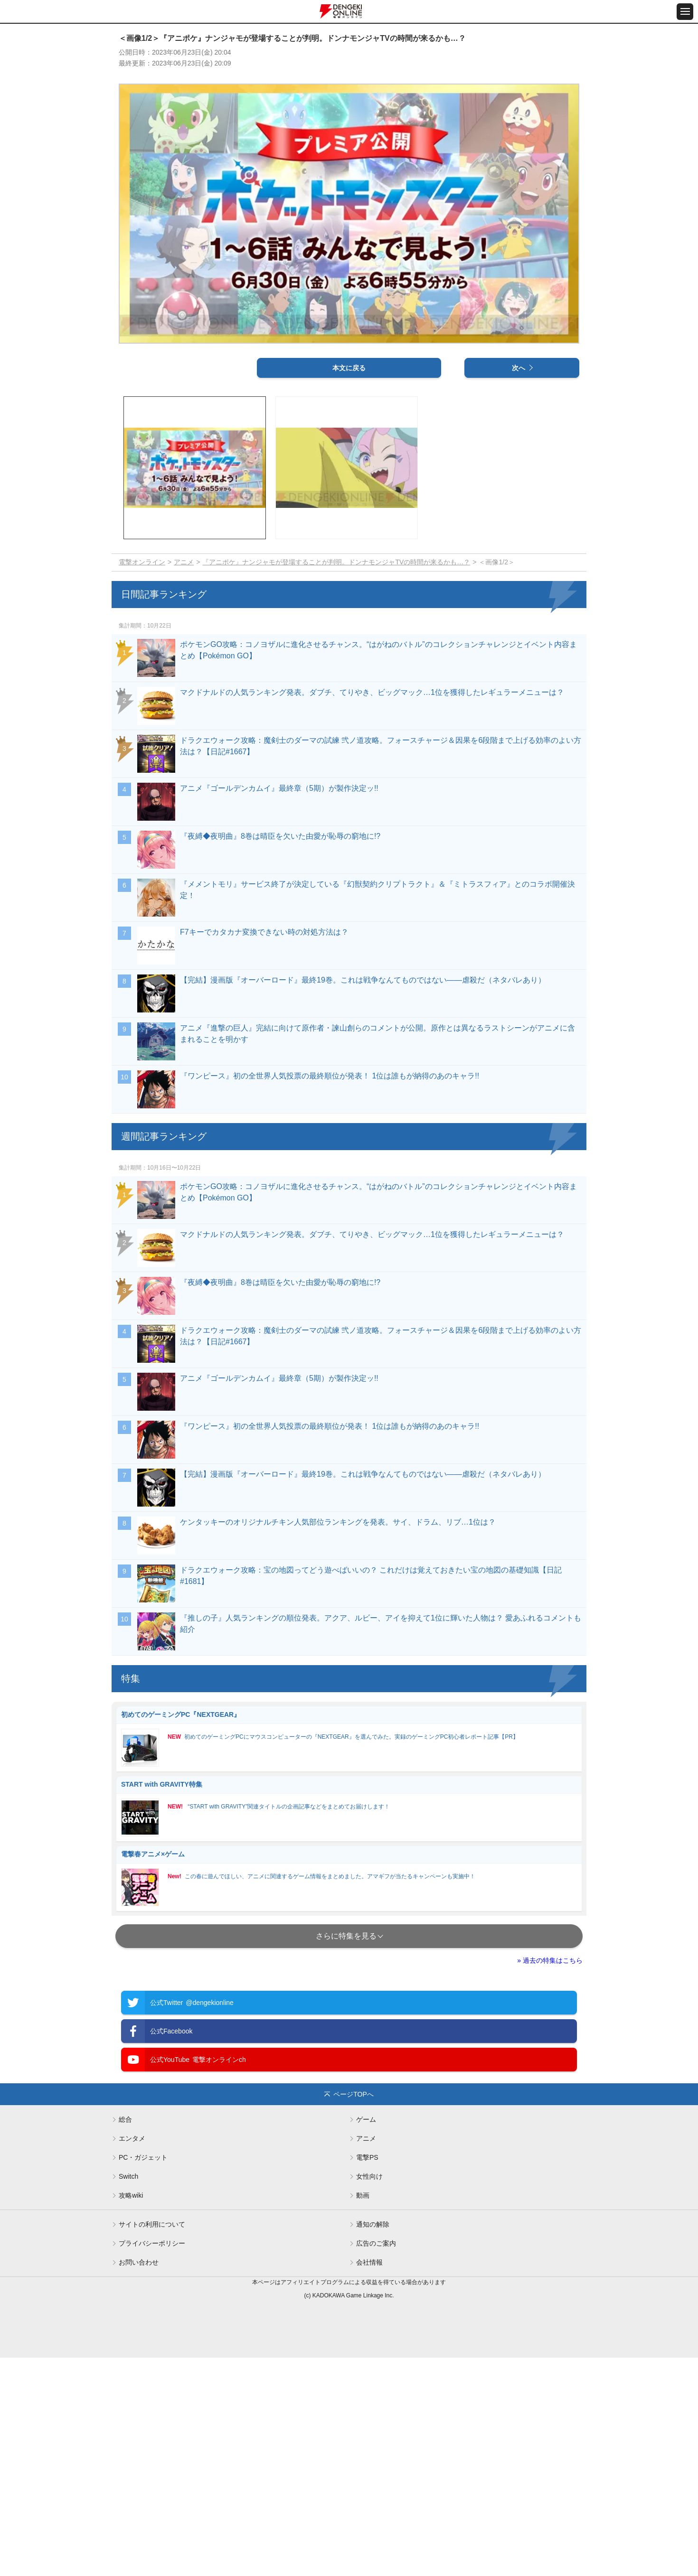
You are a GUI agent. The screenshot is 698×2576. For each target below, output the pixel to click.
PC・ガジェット (143, 2375)
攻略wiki (131, 2413)
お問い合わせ (139, 2480)
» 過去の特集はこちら (550, 2178)
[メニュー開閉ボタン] (685, 11)
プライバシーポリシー (152, 2461)
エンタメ (132, 2357)
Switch (128, 2394)
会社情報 (369, 2480)
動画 (362, 2413)
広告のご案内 (376, 2461)
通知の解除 (372, 2442)
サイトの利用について (152, 2442)
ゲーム (366, 2338)
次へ (518, 586)
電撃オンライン (142, 780)
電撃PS (367, 2375)
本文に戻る (349, 586)
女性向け (369, 2394)
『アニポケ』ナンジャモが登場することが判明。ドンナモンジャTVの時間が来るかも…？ (336, 780)
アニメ (184, 780)
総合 (125, 2338)
